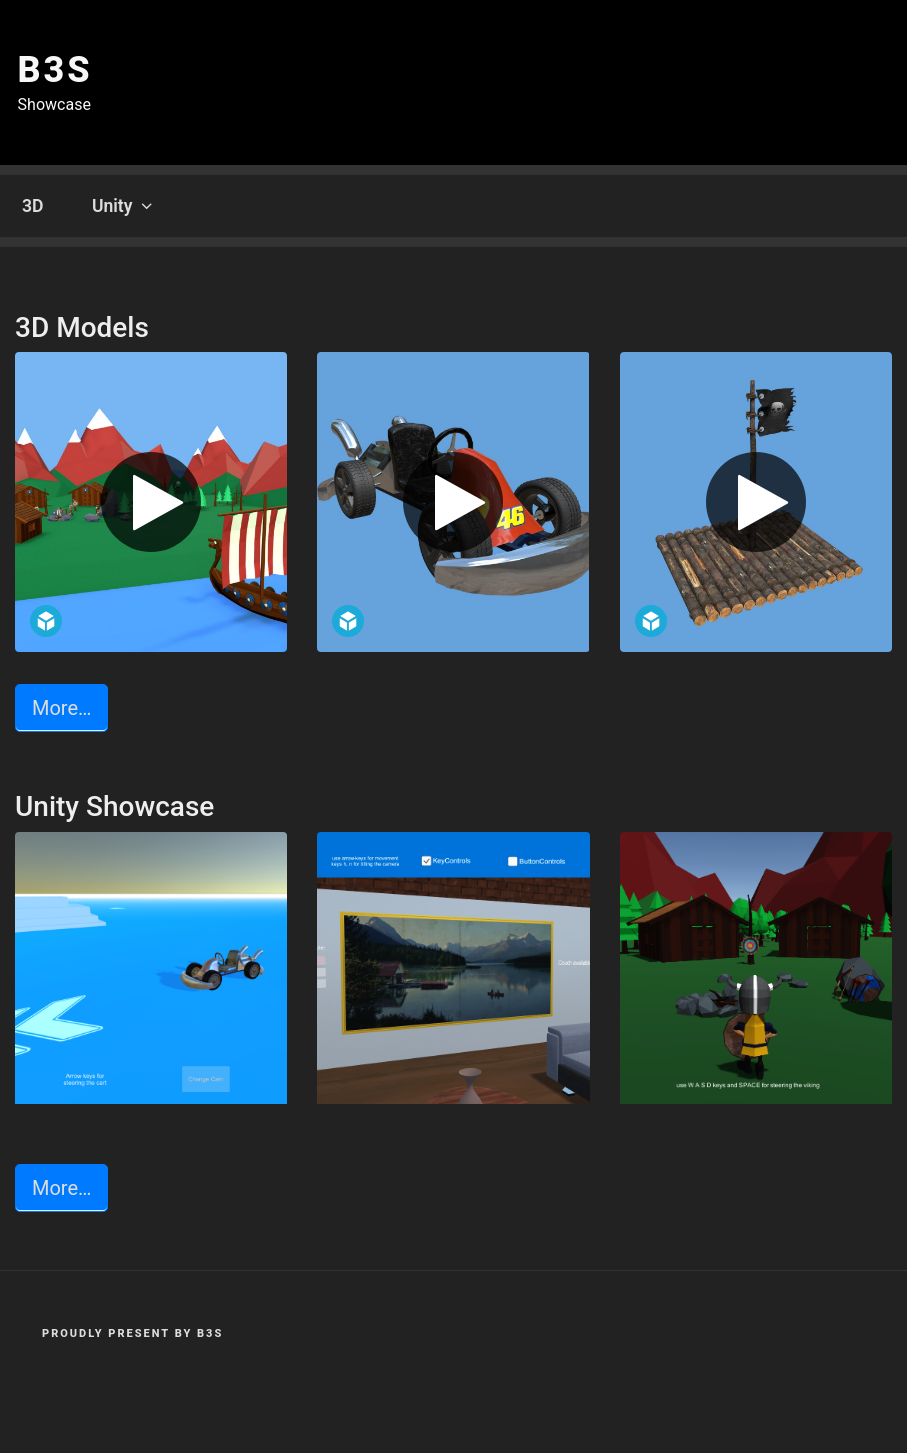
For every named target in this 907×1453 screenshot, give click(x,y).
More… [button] (61, 708)
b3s (55, 70)
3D (33, 206)
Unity (123, 206)
